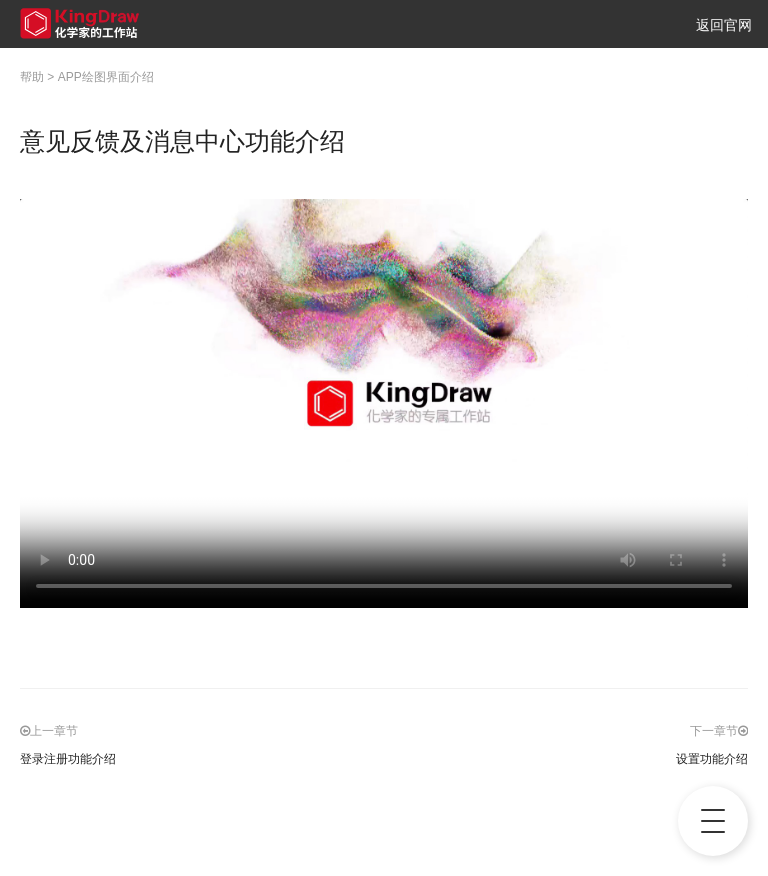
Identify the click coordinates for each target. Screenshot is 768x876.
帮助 (32, 77)
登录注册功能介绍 (68, 759)
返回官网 (724, 25)
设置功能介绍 (712, 759)
